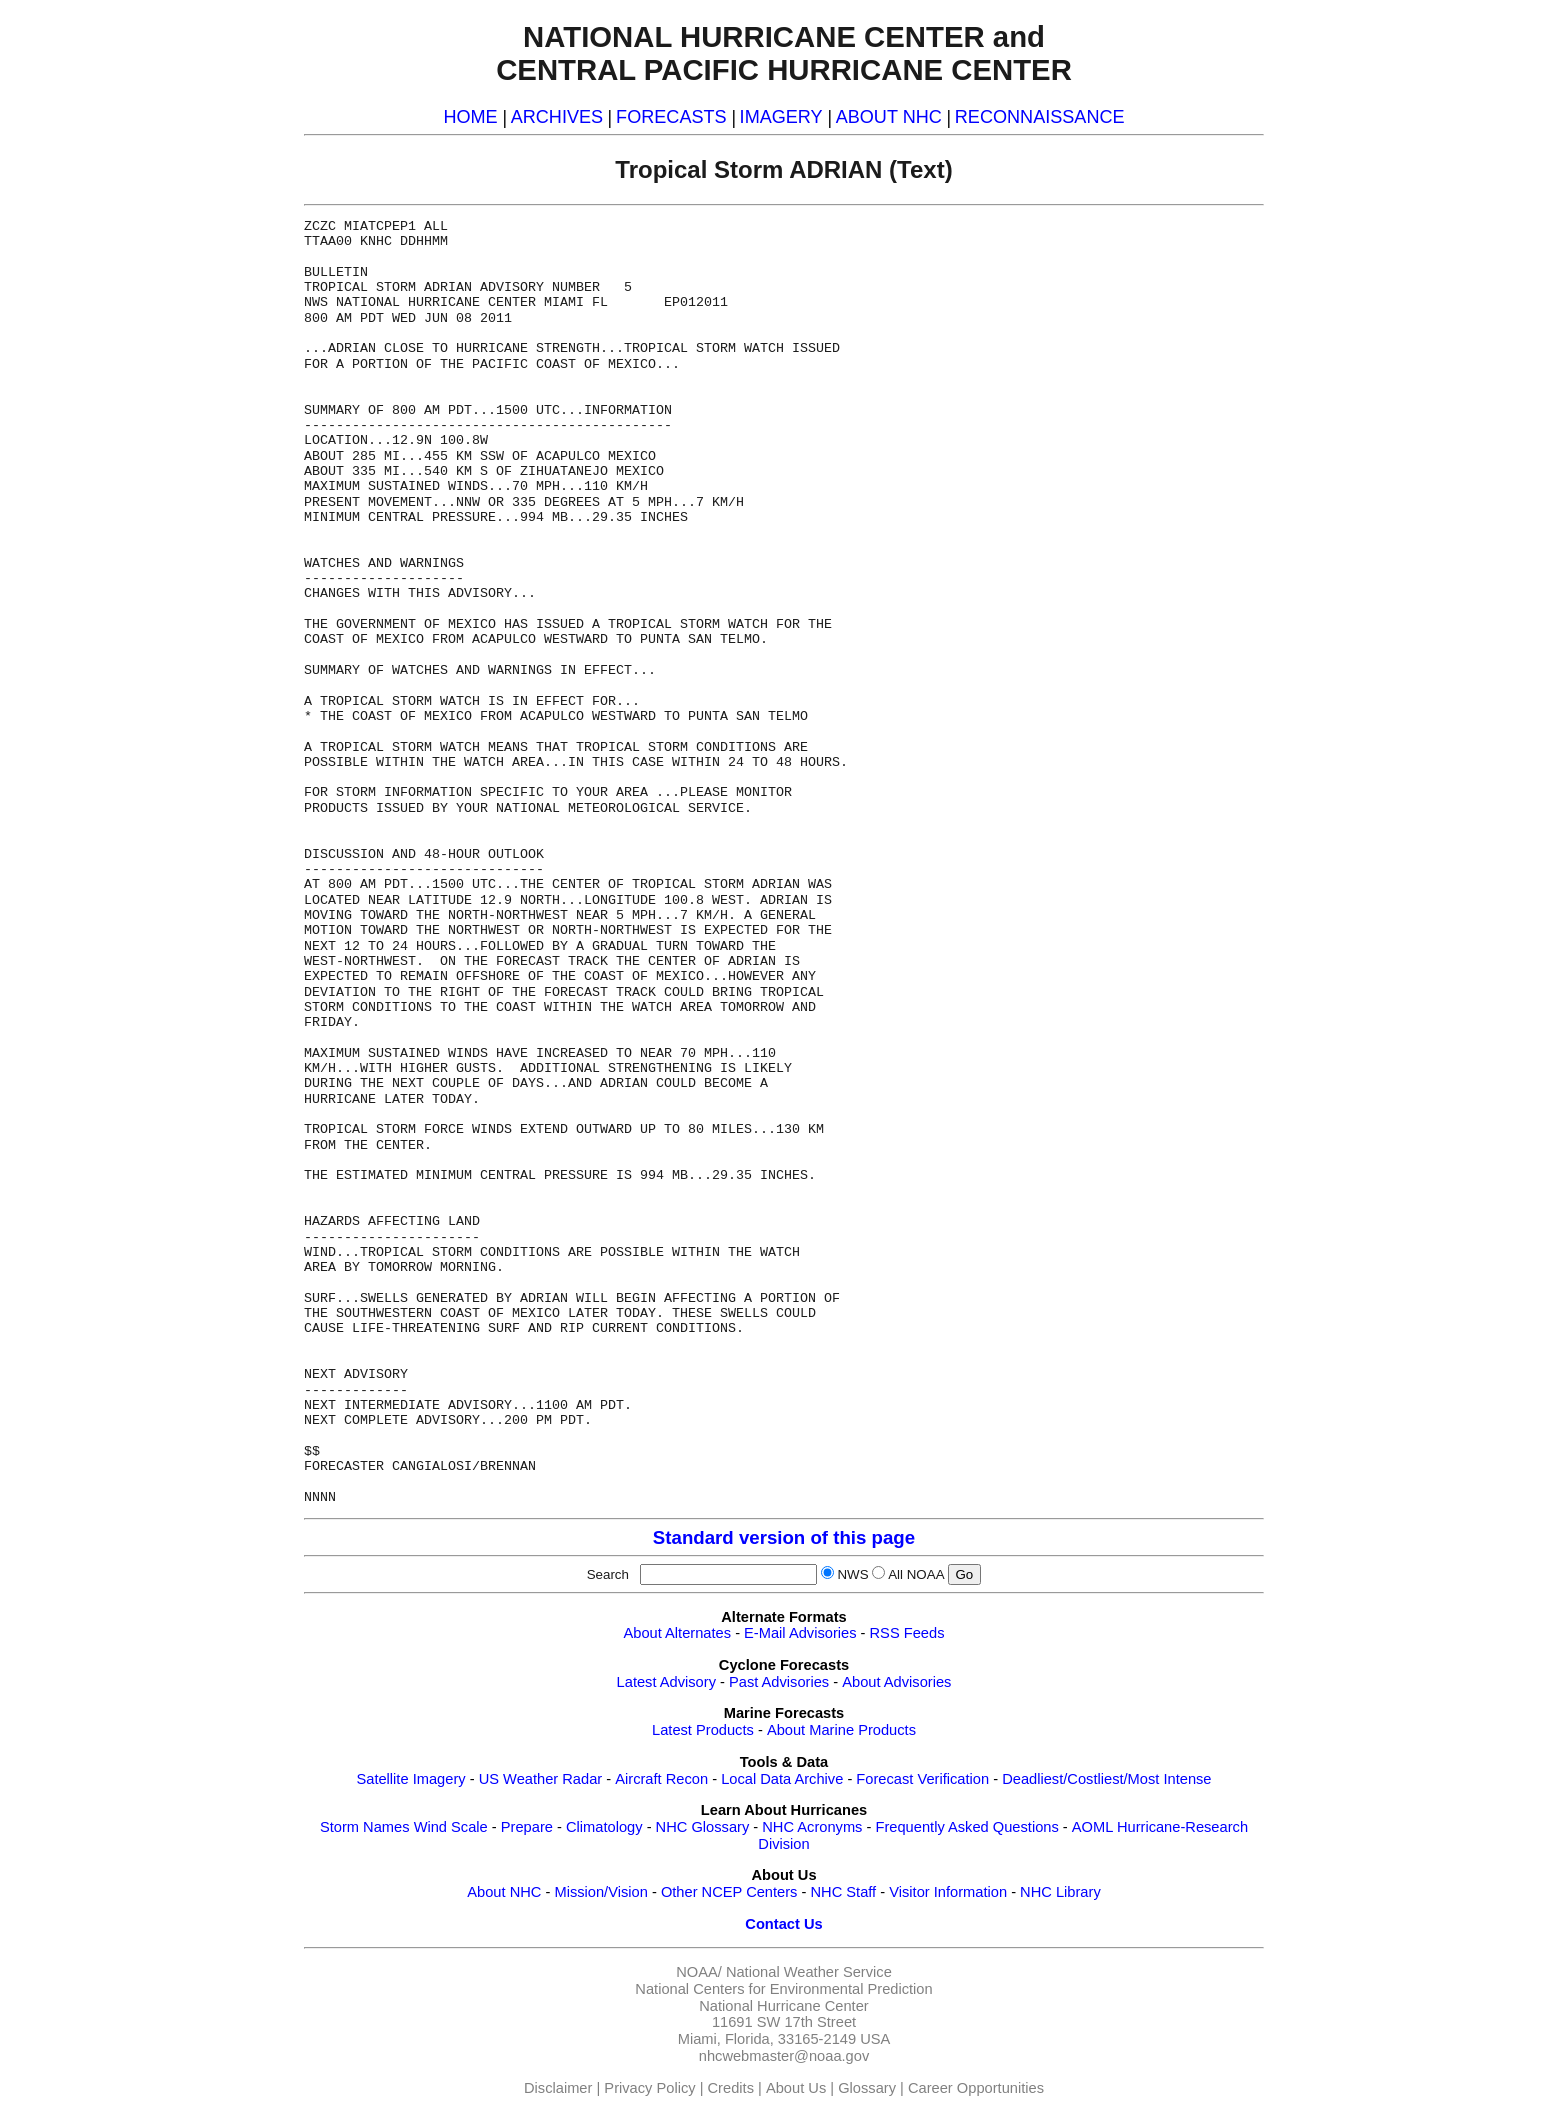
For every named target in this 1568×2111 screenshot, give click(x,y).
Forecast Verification (922, 1779)
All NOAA (916, 1574)
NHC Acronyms (812, 1827)
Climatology (604, 1827)
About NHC (504, 1892)
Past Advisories (779, 1682)
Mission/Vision (600, 1892)
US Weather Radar (541, 1779)
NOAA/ (699, 1972)
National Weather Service (809, 1972)
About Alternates (678, 1633)
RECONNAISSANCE (1040, 117)
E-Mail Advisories (800, 1633)
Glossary (867, 2088)
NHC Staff (843, 1892)
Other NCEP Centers (729, 1892)
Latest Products (703, 1730)
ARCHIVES (557, 117)
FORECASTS (671, 117)
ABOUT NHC (889, 117)
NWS (852, 1574)
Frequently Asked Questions (966, 1827)
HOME (470, 117)
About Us (796, 2088)
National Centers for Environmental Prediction (783, 1989)
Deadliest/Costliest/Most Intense (1106, 1779)
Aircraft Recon (661, 1779)
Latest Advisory (666, 1682)
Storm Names (365, 1827)
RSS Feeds (907, 1633)
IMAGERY (781, 117)
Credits (731, 2088)
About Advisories (896, 1682)
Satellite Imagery (410, 1779)
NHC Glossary (703, 1827)
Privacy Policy (649, 2088)
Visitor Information (948, 1892)
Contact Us (783, 1924)
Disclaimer (558, 2088)
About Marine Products (841, 1730)
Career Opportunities (976, 2088)
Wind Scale (451, 1827)
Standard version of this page (784, 1537)
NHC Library (1060, 1892)
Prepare (527, 1827)
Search (612, 1574)
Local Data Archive (782, 1779)
